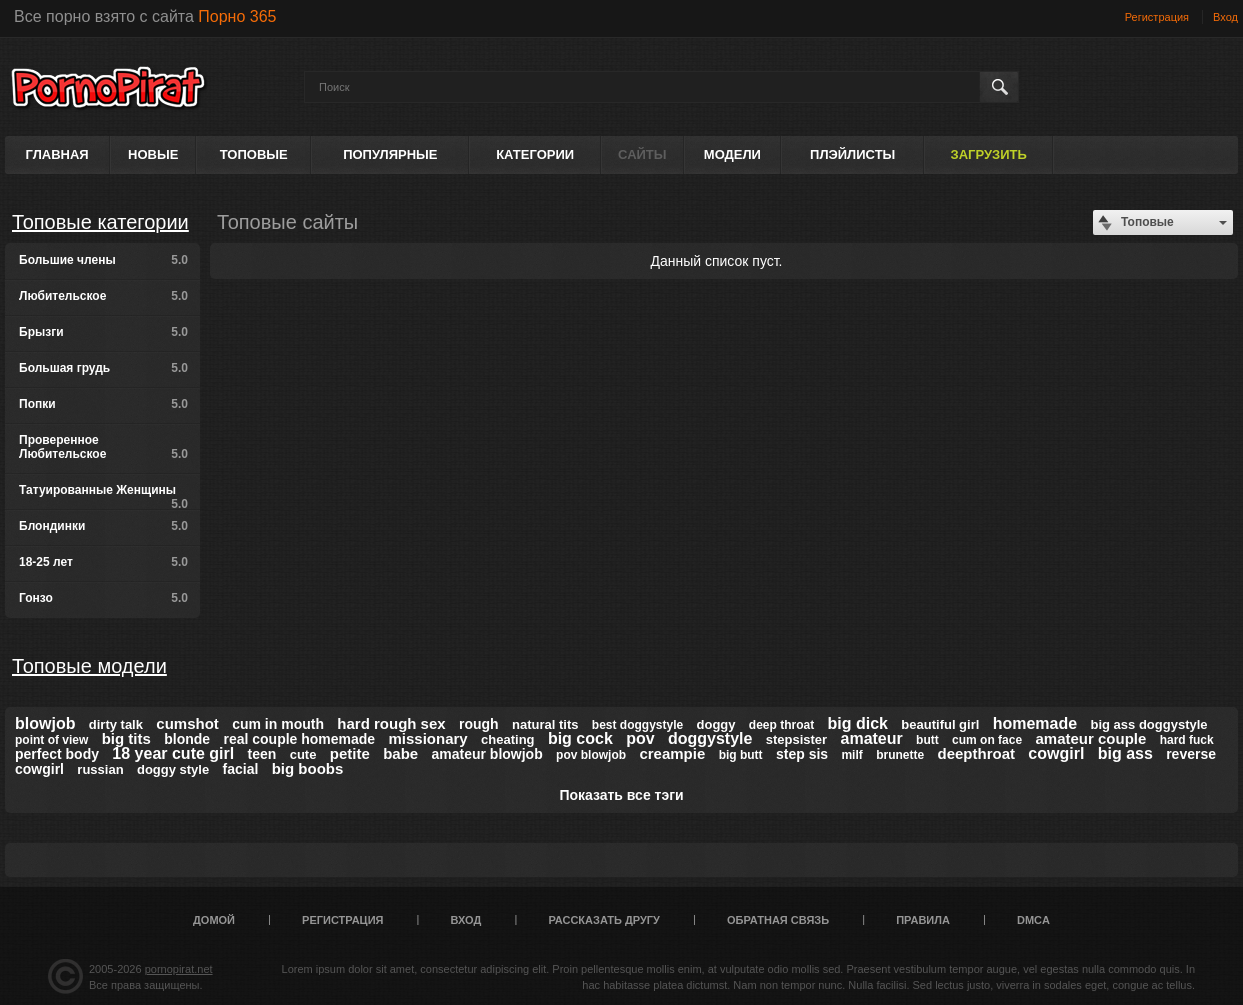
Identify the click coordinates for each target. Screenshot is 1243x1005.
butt (927, 740)
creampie (672, 753)
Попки (103, 404)
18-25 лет (103, 562)
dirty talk (116, 724)
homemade (1035, 723)
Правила (923, 920)
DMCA (1033, 920)
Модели (732, 154)
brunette (900, 755)
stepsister (796, 739)
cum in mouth (278, 724)
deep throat (781, 725)
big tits (126, 738)
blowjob (45, 723)
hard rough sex (391, 723)
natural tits (545, 724)
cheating (507, 739)
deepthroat (976, 753)
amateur (872, 738)
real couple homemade (299, 739)
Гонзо (103, 598)
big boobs (308, 768)
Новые (153, 154)
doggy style (173, 769)
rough (479, 724)
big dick (858, 723)
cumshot (187, 723)
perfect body (57, 754)
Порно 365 (237, 16)
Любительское (103, 296)
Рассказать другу (604, 920)
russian (100, 769)
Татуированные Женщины (103, 496)
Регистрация (1157, 17)
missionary (428, 738)
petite (350, 753)
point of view (51, 740)
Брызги (103, 332)
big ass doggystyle (1149, 724)
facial (241, 769)
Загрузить (989, 154)
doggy (716, 724)
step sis (802, 754)
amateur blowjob (486, 754)
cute (303, 754)
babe (400, 753)
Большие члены (103, 260)
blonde (187, 739)
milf (851, 755)
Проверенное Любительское (103, 447)
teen (262, 754)
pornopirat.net (179, 969)
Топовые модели (89, 666)
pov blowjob (591, 755)
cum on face (987, 740)
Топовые (254, 154)
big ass (1125, 753)
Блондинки (103, 526)
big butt (741, 755)
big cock (580, 738)
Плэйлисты (852, 154)
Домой (214, 920)
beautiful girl (940, 724)
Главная (57, 154)
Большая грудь (103, 368)
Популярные (390, 154)
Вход (1225, 17)
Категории (535, 154)
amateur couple (1090, 738)
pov (640, 738)
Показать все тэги (621, 795)
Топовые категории (100, 222)
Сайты (642, 154)
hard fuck (1187, 740)
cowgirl (1056, 753)
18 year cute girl (173, 753)
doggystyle (710, 738)
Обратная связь (778, 920)
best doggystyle (637, 725)
